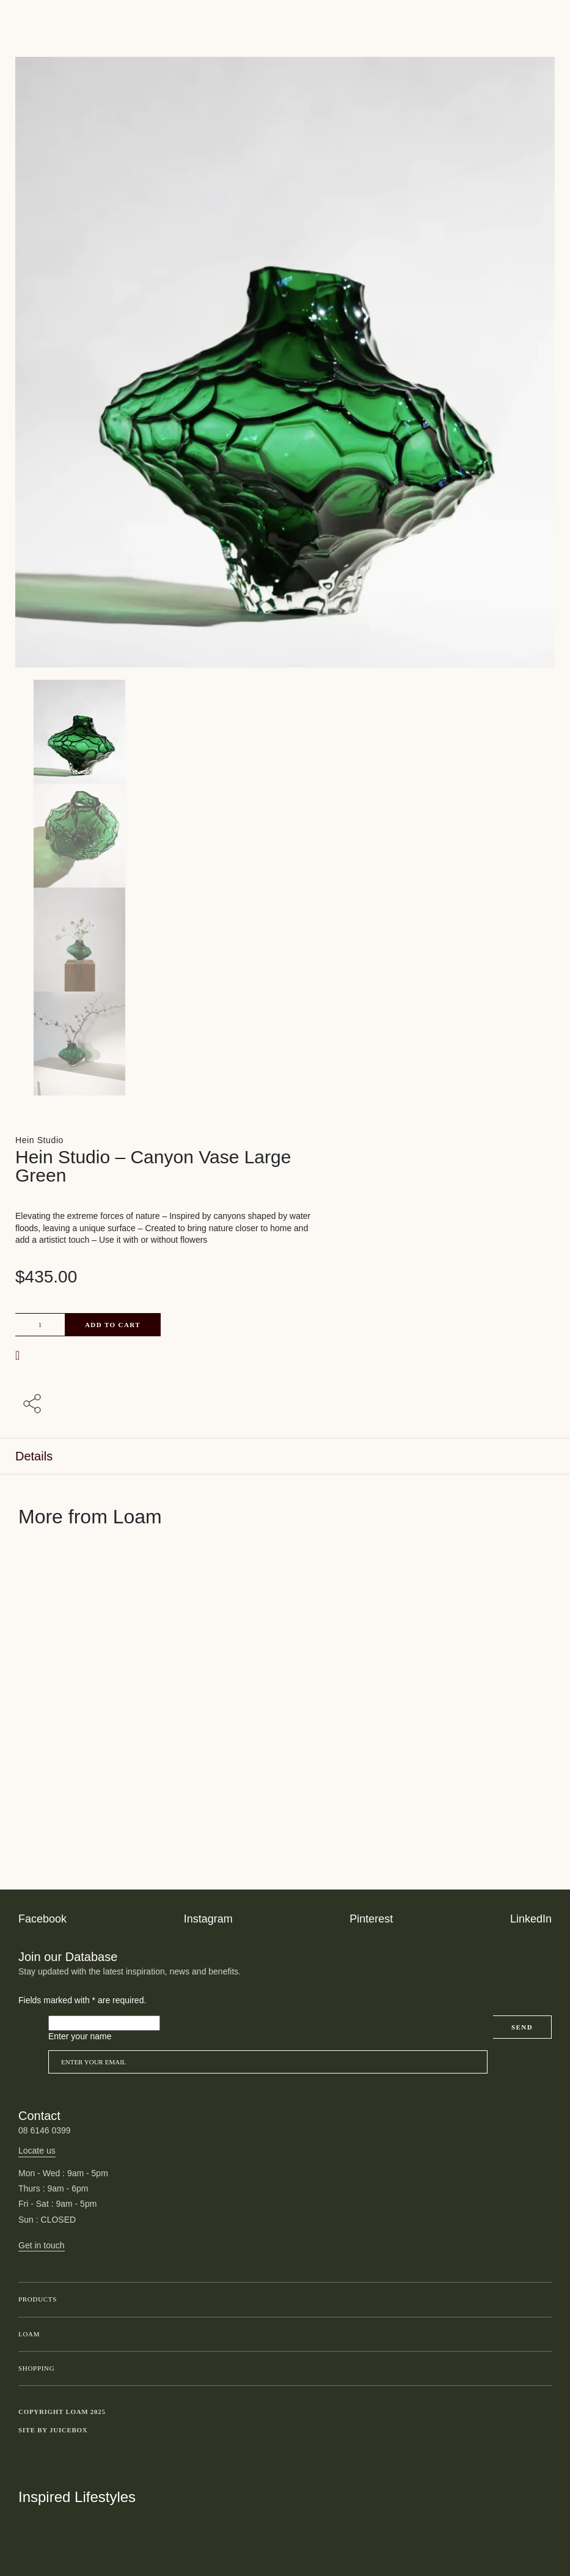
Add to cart (113, 1324)
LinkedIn (531, 1919)
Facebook (42, 1919)
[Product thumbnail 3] (285, 1043)
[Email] (268, 2062)
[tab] (285, 1456)
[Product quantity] (40, 1324)
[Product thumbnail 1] (285, 836)
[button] (19, 1355)
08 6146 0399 (44, 2130)
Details (34, 1456)
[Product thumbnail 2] (285, 940)
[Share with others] (34, 1404)
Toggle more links (542, 2430)
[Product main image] (285, 732)
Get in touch (41, 2245)
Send (522, 2027)
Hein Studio (39, 1140)
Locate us (37, 2150)
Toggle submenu (539, 2299)
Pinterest (371, 1919)
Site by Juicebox (53, 2430)
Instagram (208, 1919)
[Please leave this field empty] (104, 2023)
